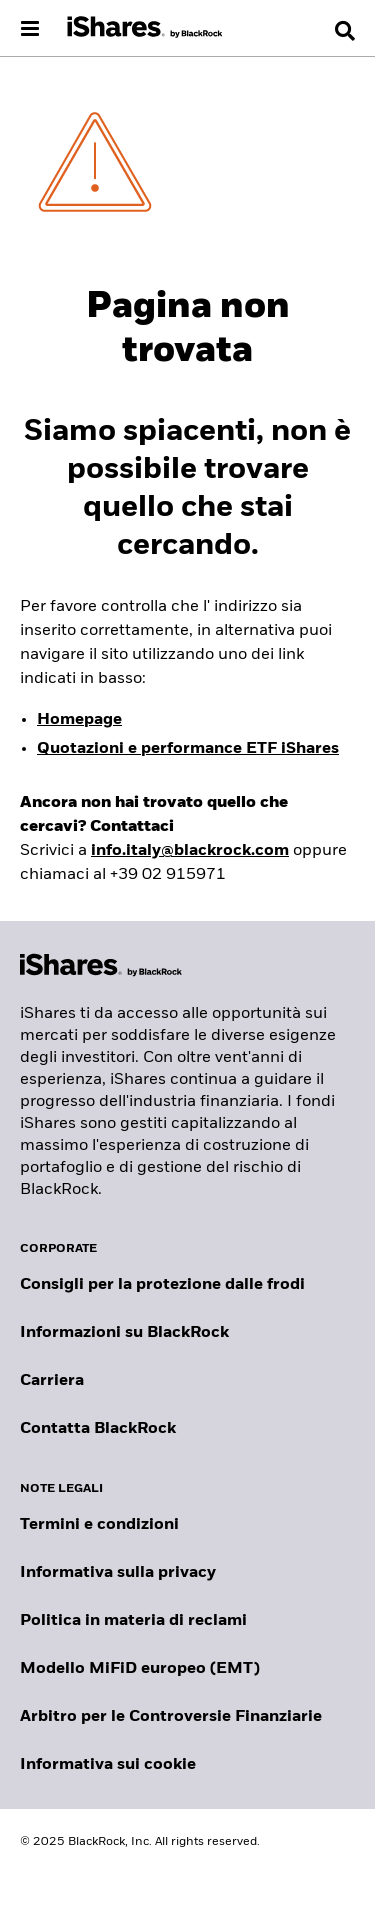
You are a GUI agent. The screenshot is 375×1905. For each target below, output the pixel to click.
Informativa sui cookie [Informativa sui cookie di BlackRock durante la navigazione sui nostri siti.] (108, 1765)
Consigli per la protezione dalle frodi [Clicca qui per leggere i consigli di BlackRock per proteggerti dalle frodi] (162, 1285)
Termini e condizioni (99, 1525)
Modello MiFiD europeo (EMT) (140, 1669)
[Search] (345, 31)
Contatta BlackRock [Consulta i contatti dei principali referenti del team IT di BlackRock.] (98, 1429)
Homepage (79, 720)
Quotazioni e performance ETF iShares (188, 749)
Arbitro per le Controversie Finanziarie (171, 1717)
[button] (345, 31)
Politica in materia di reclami (133, 1621)
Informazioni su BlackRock (124, 1333)
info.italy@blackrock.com (190, 851)
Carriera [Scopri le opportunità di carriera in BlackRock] (52, 1381)
